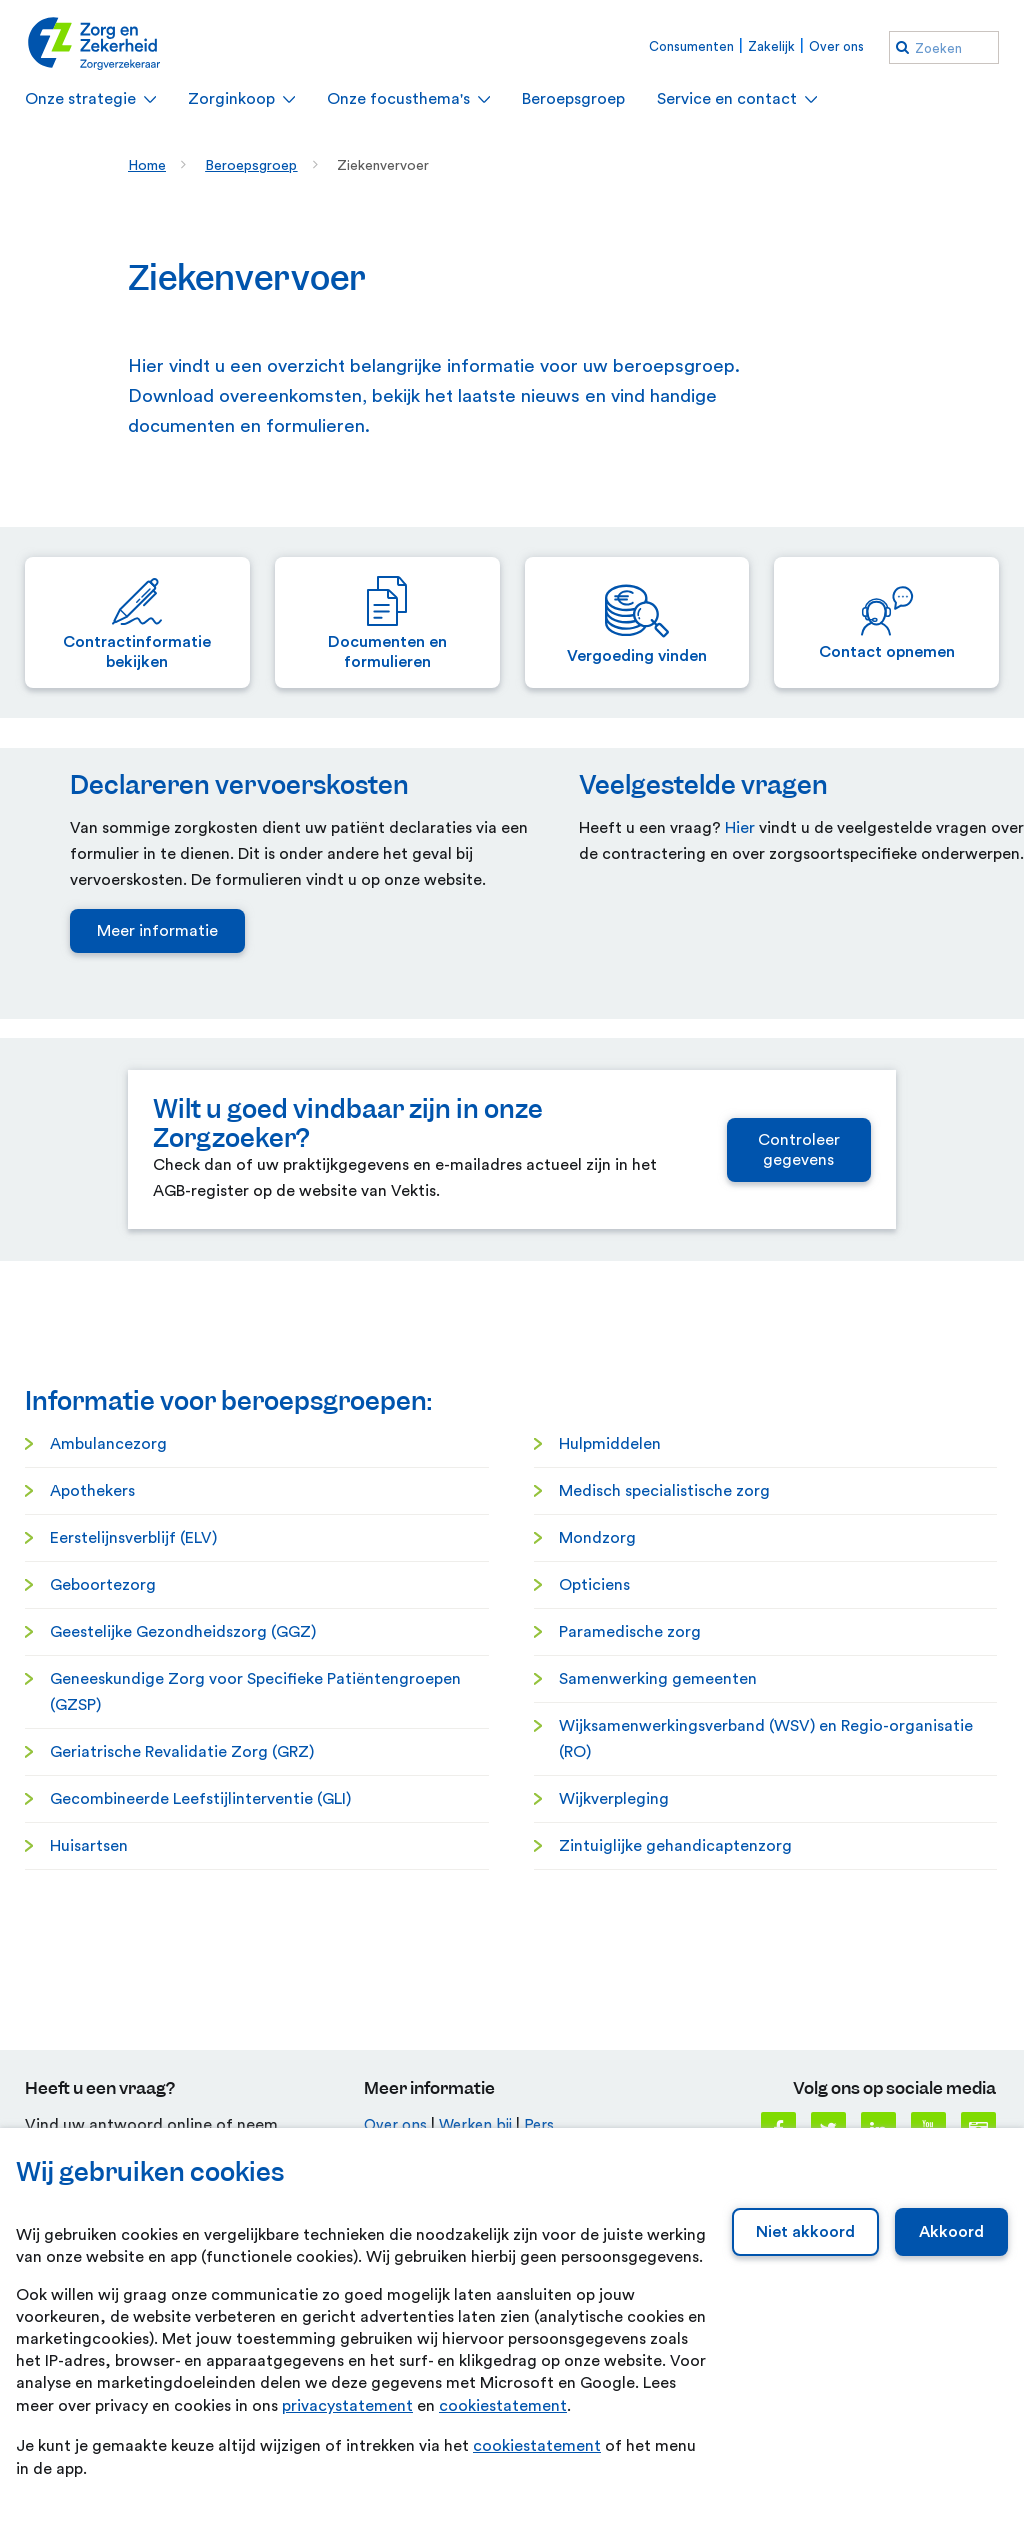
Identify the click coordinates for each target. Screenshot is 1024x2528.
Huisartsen (89, 2084)
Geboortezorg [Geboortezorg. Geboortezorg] (103, 1823)
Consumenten (691, 46)
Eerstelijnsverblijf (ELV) (133, 1776)
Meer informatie (157, 1169)
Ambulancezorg (108, 1682)
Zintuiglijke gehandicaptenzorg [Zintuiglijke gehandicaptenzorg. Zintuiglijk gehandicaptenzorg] (675, 2084)
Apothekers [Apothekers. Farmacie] (92, 1729)
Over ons (836, 46)
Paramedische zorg (630, 1870)
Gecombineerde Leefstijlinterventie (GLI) (200, 2037)
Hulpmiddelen (610, 1682)
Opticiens (594, 1823)
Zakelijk (771, 46)
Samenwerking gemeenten (658, 1917)
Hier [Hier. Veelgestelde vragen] (740, 1066)
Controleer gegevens (799, 1388)
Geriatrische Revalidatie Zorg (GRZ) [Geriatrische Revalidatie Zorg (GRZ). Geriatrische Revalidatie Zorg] (182, 1990)
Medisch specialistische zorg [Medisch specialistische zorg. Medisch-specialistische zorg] (664, 1729)
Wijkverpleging (614, 2037)
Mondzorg (597, 1776)
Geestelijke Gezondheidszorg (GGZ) (183, 1870)
